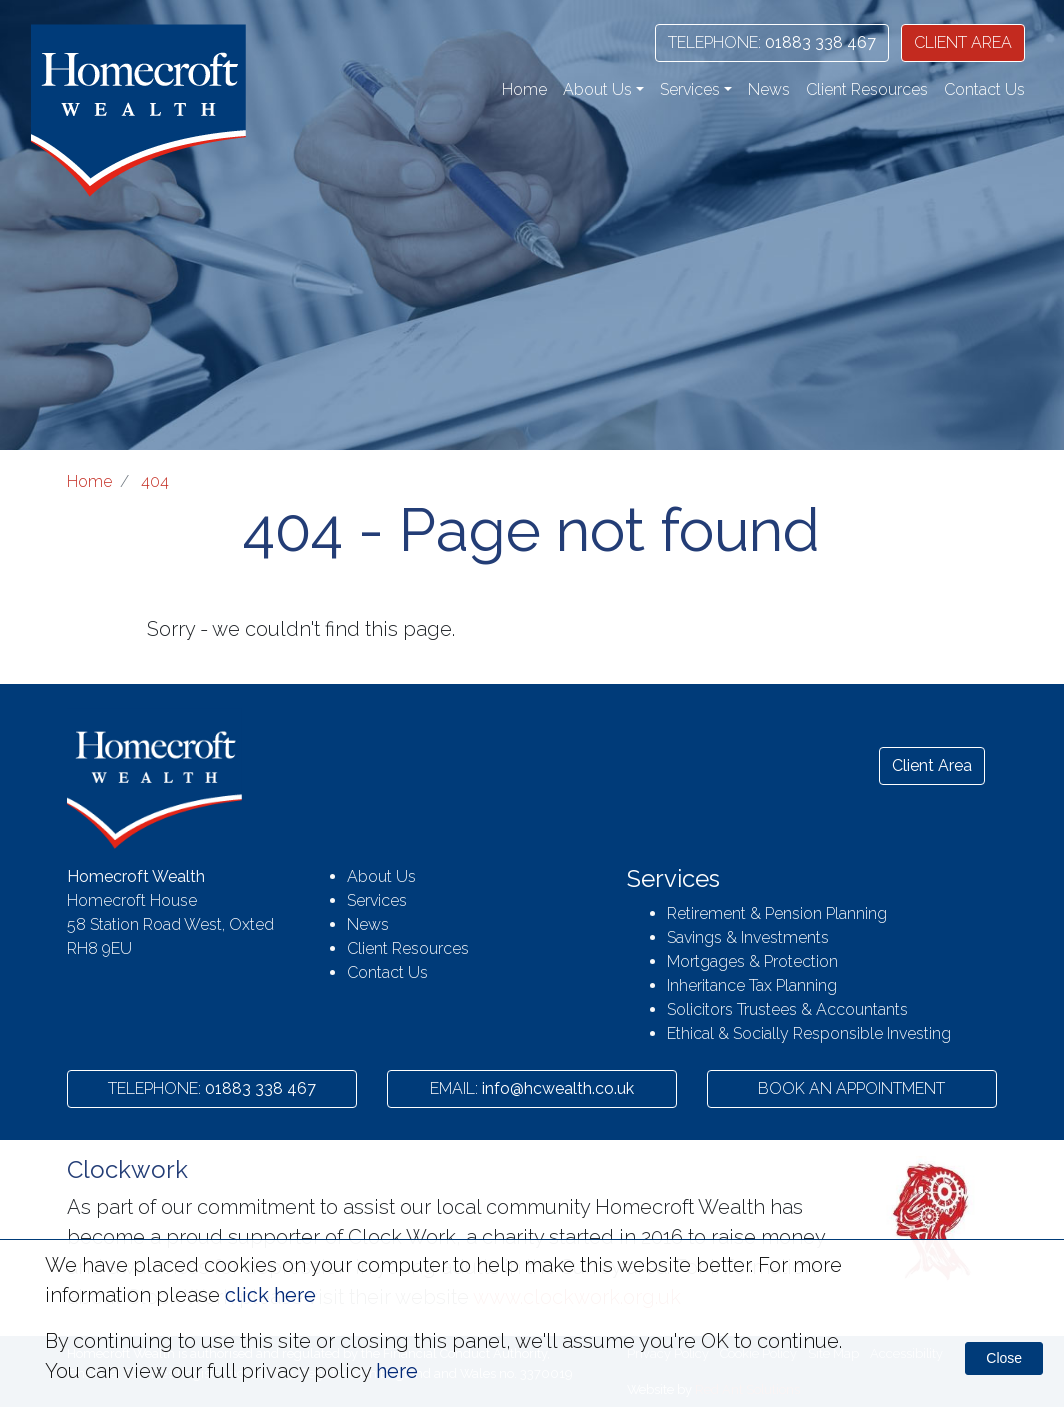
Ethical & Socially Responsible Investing (809, 1033)
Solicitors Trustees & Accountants (787, 1009)
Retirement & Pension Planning (777, 913)
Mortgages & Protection (752, 961)
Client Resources (867, 89)
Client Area (932, 765)
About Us (381, 876)
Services (377, 900)
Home (524, 89)
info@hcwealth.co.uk (532, 1088)
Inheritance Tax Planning (752, 985)
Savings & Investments (748, 937)
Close (1004, 1358)
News (769, 89)
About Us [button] (597, 89)
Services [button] (690, 89)
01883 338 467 (772, 42)
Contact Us (984, 89)
